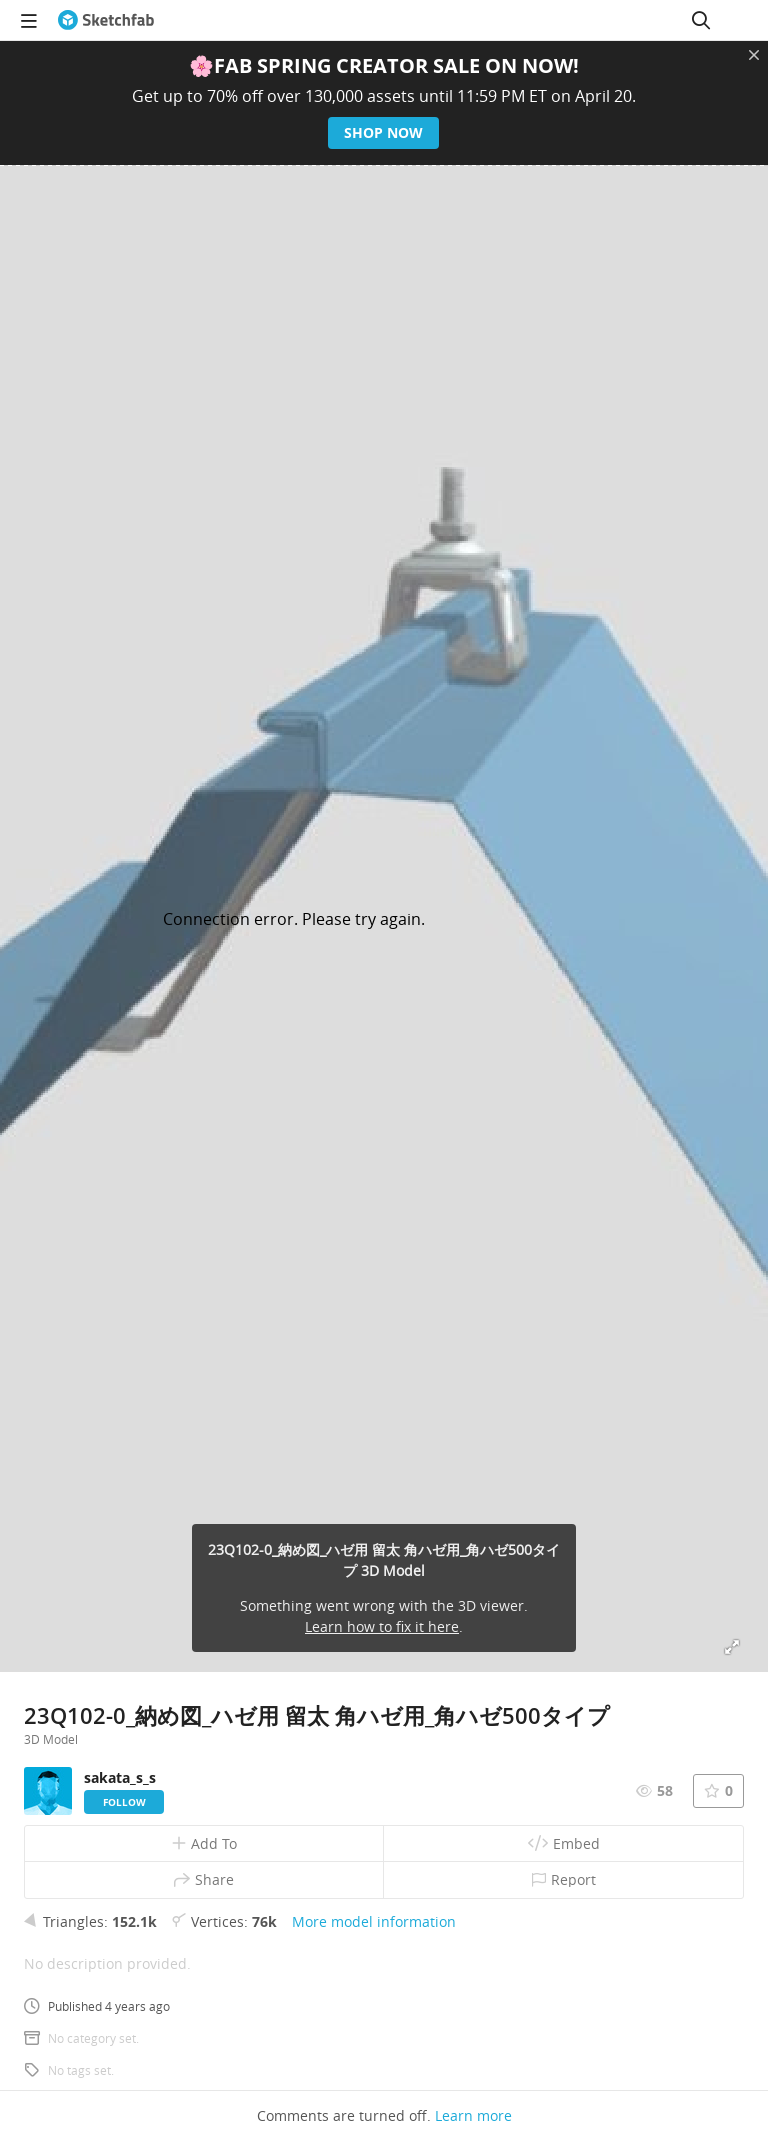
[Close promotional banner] (754, 55)
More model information (374, 1921)
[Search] (701, 20)
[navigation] (29, 20)
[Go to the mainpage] (106, 20)
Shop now (384, 132)
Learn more (473, 2115)
